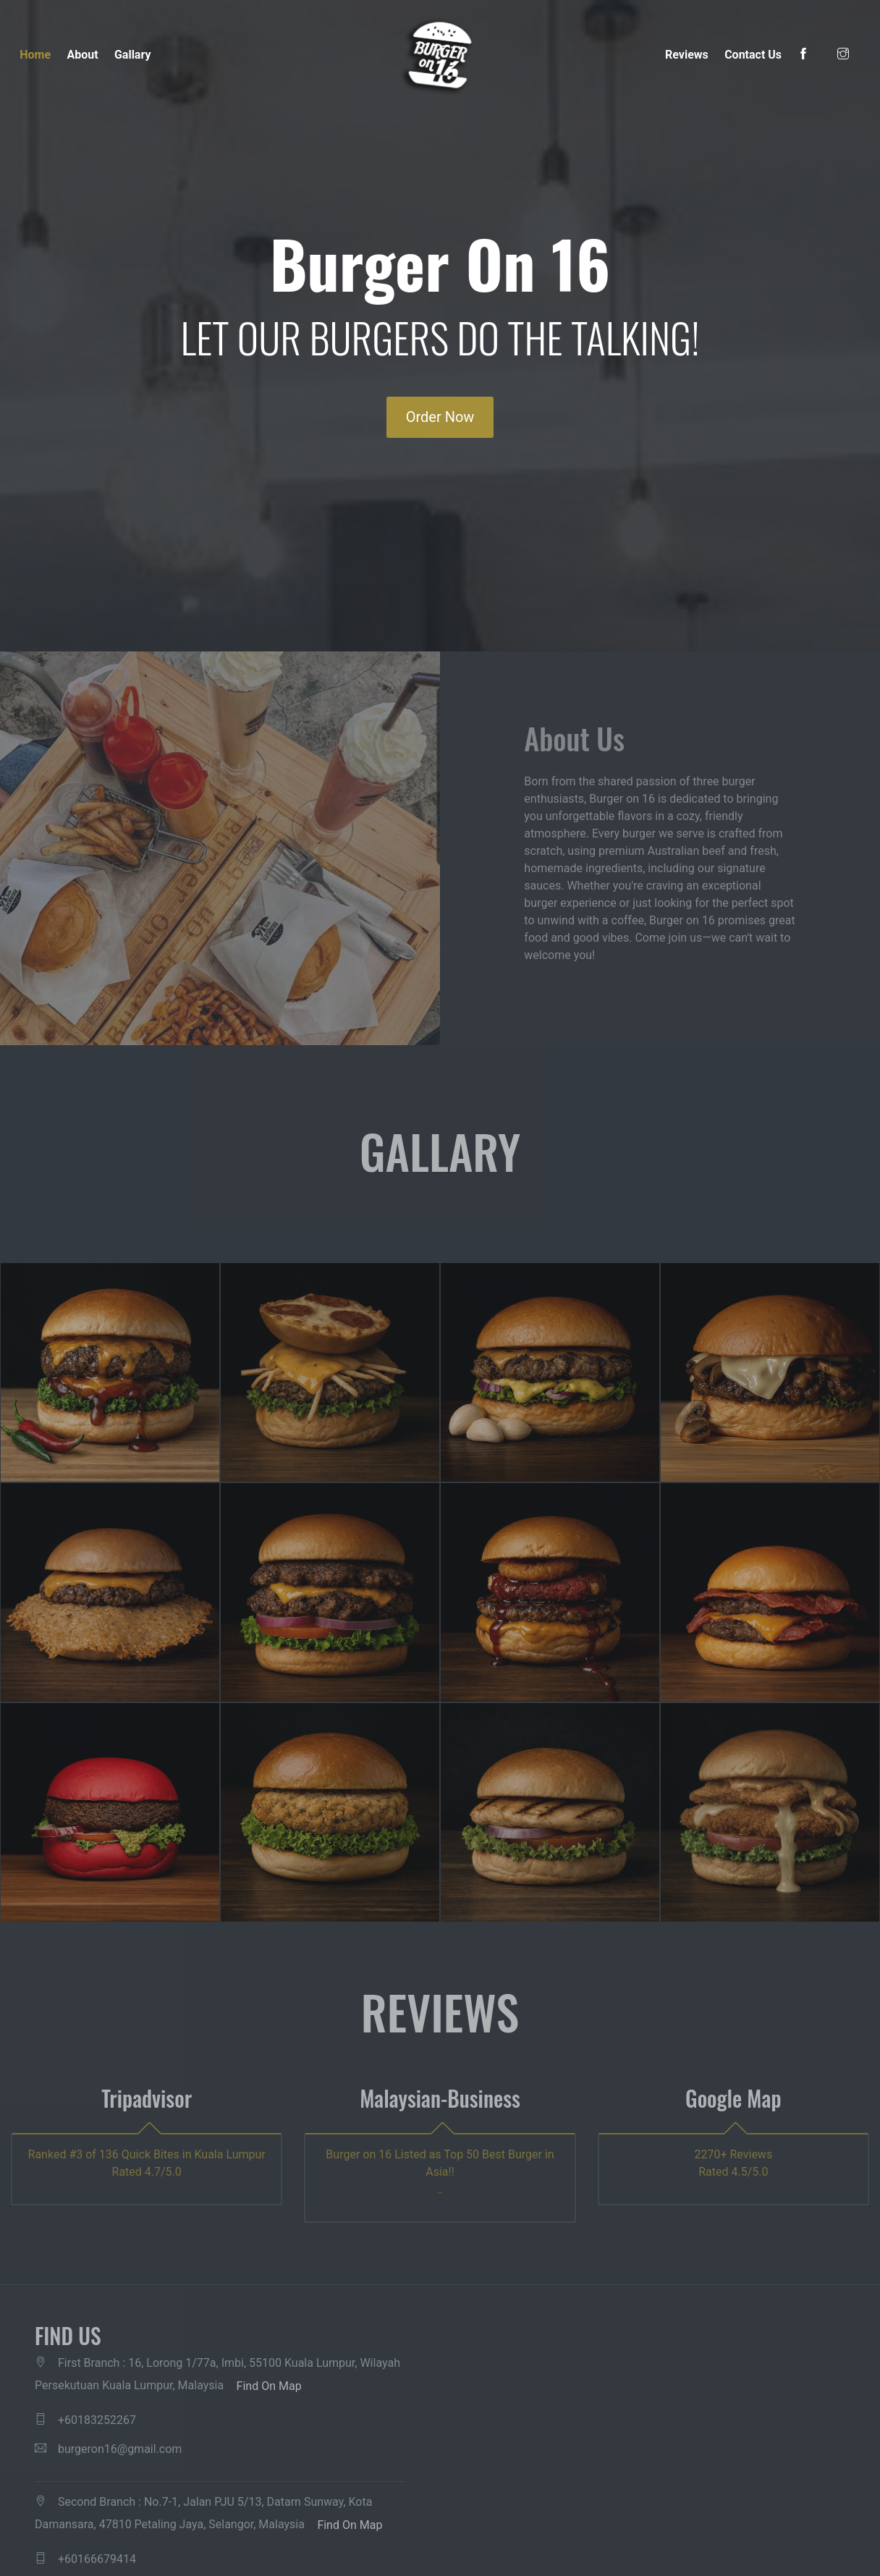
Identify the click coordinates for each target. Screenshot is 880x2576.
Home (35, 55)
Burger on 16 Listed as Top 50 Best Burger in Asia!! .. (440, 2172)
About (82, 55)
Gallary (132, 55)
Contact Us (753, 55)
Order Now (440, 417)
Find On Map (269, 2386)
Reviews (686, 55)
